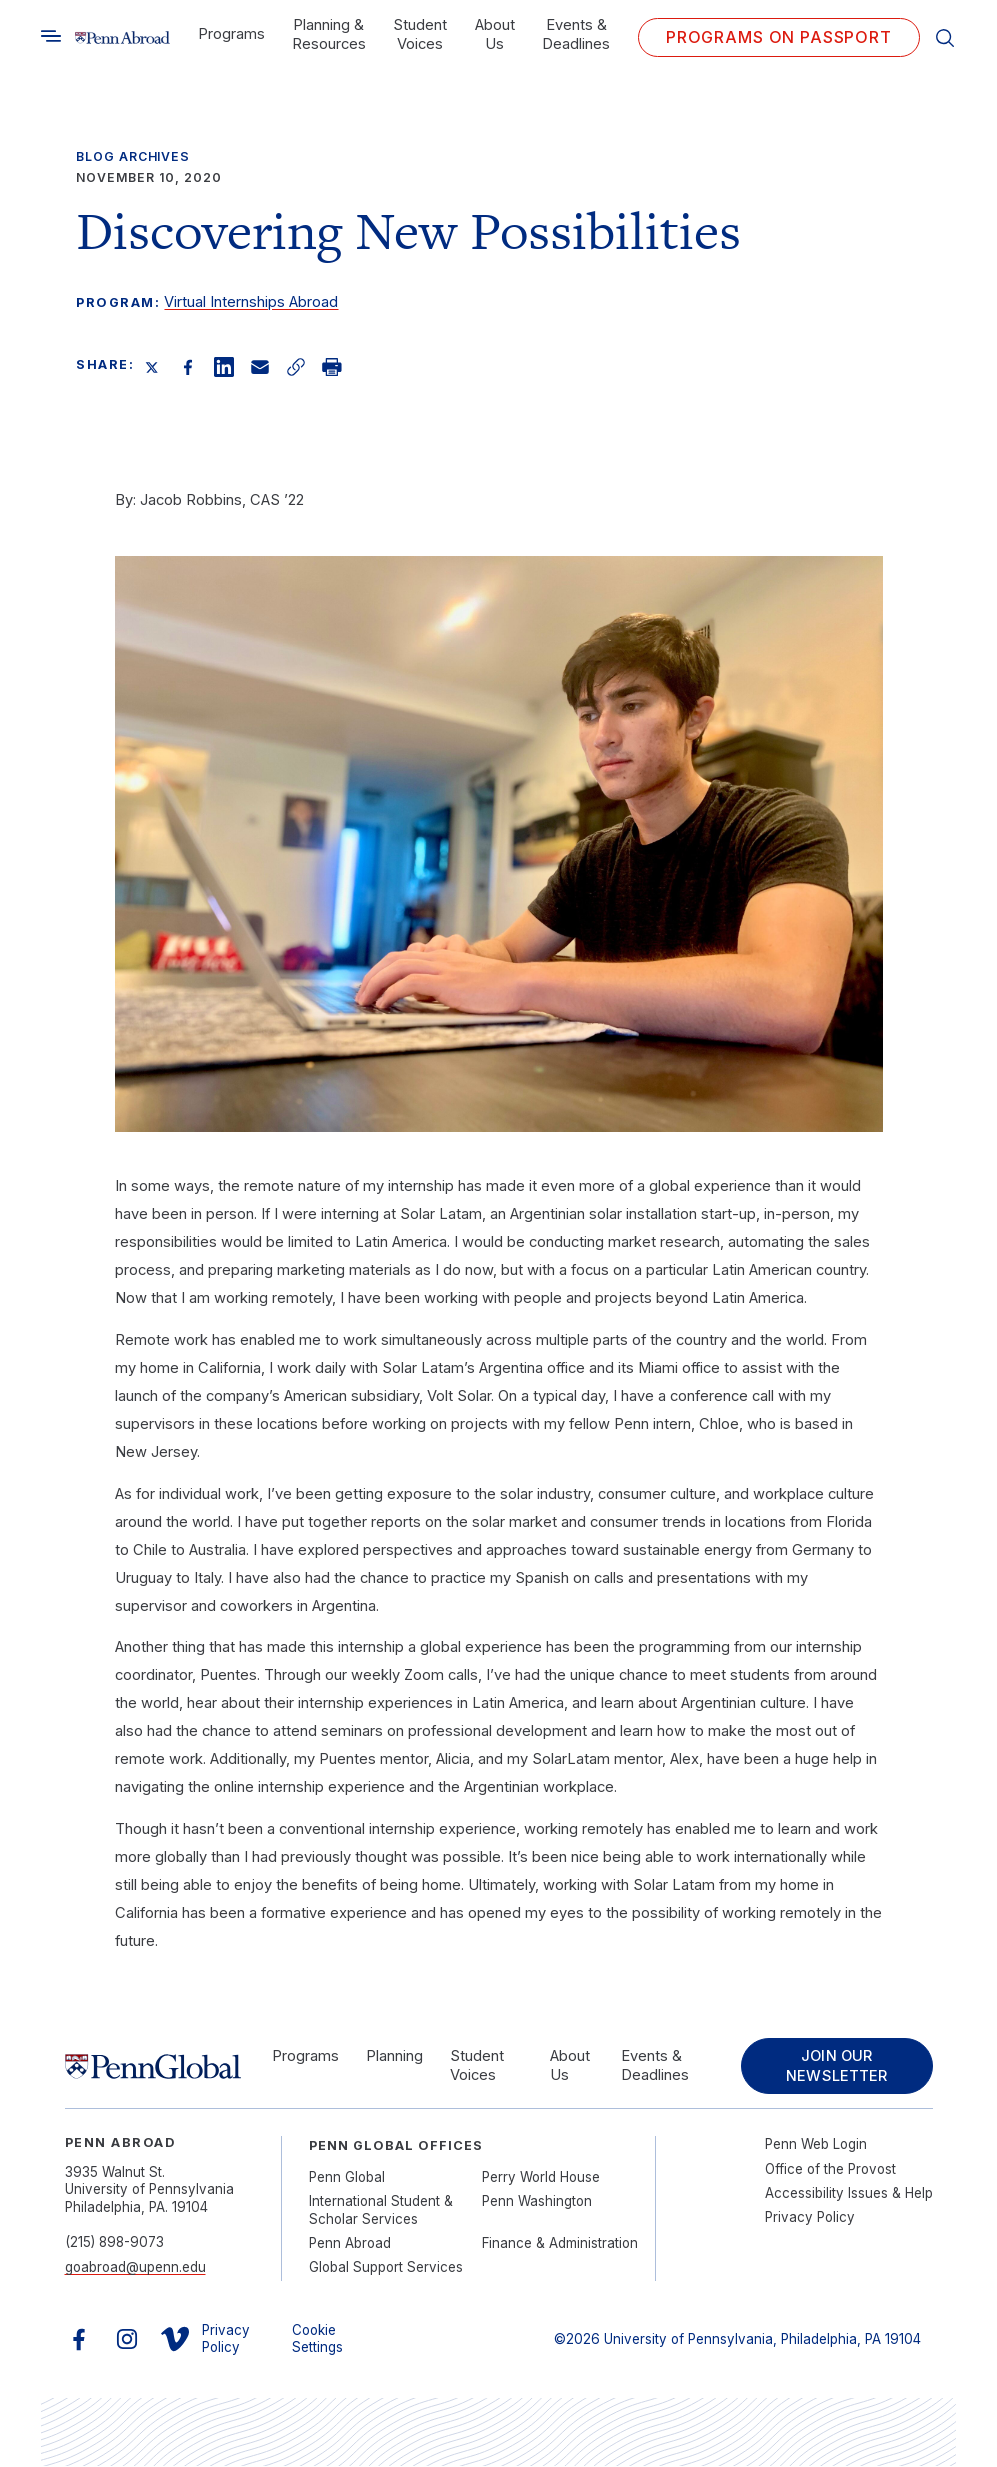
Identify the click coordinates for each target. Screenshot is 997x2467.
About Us (495, 34)
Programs (231, 34)
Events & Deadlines (576, 34)
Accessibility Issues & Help (849, 2194)
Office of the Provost (830, 2170)
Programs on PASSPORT (779, 37)
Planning (394, 2057)
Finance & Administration (560, 2244)
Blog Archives (133, 156)
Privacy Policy (810, 2218)
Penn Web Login (816, 2145)
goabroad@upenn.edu (135, 2268)
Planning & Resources (329, 34)
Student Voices (420, 34)
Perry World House (541, 2178)
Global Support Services (386, 2268)
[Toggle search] (51, 36)
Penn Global (347, 2178)
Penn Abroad (350, 2244)
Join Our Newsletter (835, 2066)
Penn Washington (537, 2202)
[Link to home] (122, 38)
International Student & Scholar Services (381, 2210)
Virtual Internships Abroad (251, 302)
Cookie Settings (317, 2339)
